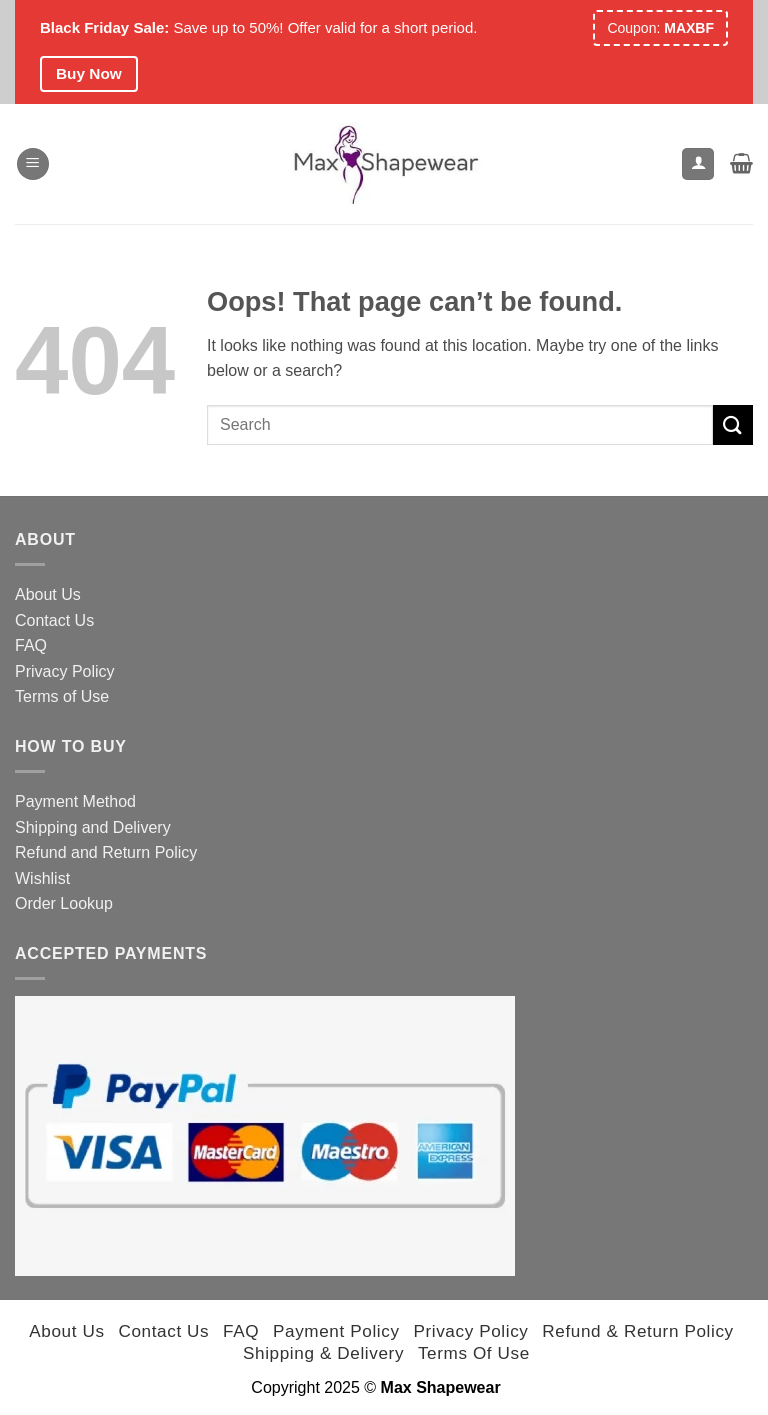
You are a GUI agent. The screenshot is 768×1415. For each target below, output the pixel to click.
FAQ (31, 645)
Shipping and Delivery (93, 827)
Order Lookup (64, 903)
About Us (48, 594)
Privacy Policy (65, 671)
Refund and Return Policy (106, 852)
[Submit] (733, 424)
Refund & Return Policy (637, 1331)
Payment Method (75, 801)
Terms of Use (62, 696)
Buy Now (89, 73)
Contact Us (54, 620)
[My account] (698, 164)
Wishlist (42, 878)
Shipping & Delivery (323, 1353)
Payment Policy (336, 1331)
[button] (33, 164)
